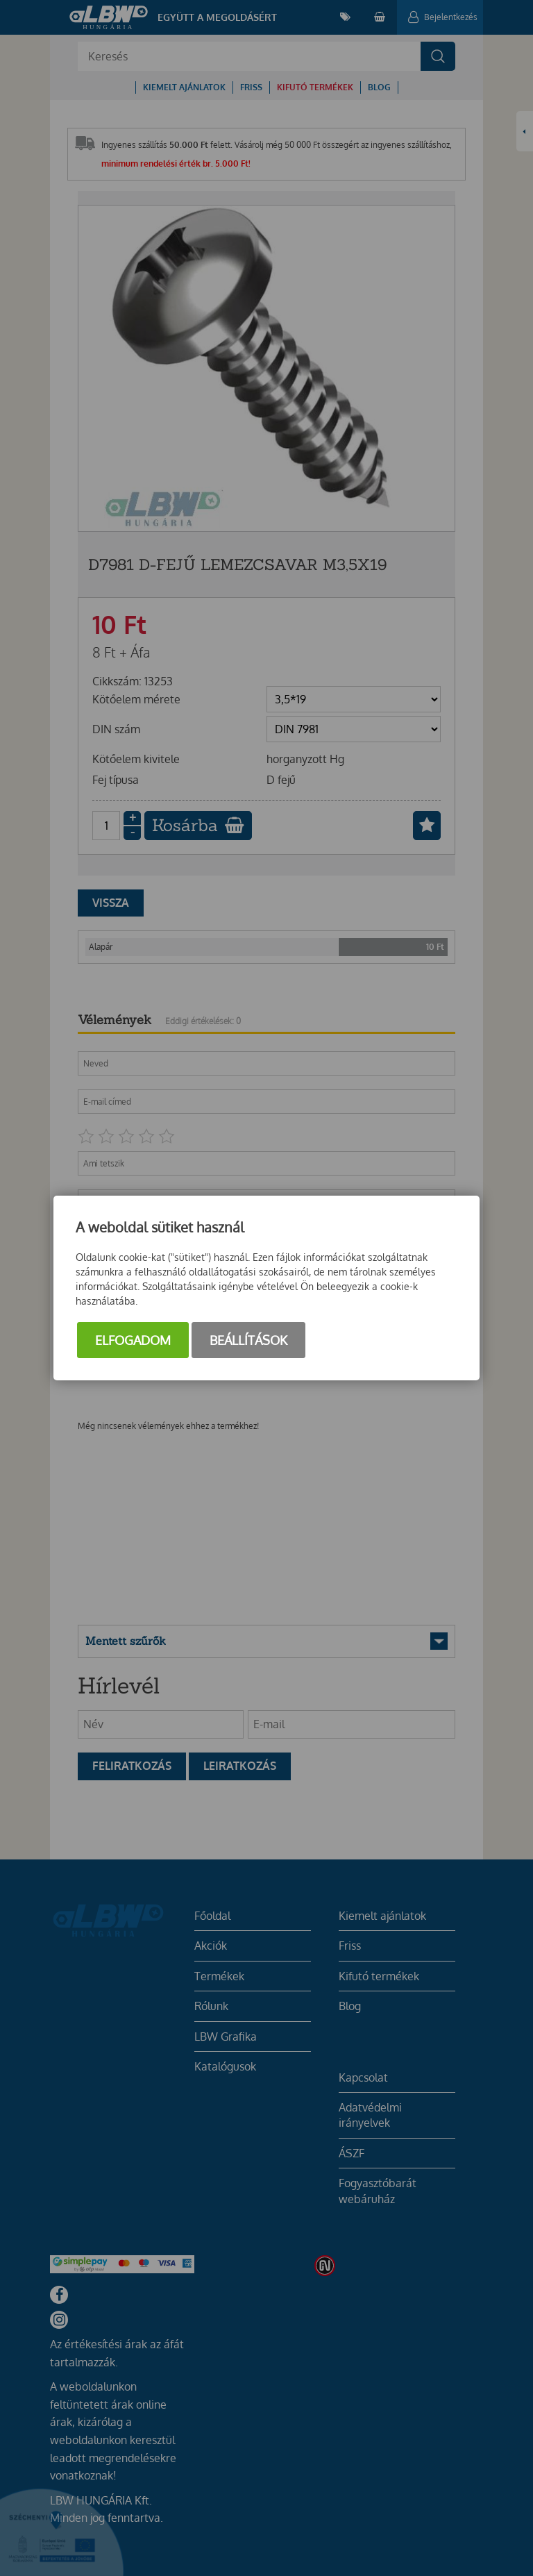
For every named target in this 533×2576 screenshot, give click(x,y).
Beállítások (248, 1340)
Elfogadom (133, 1340)
